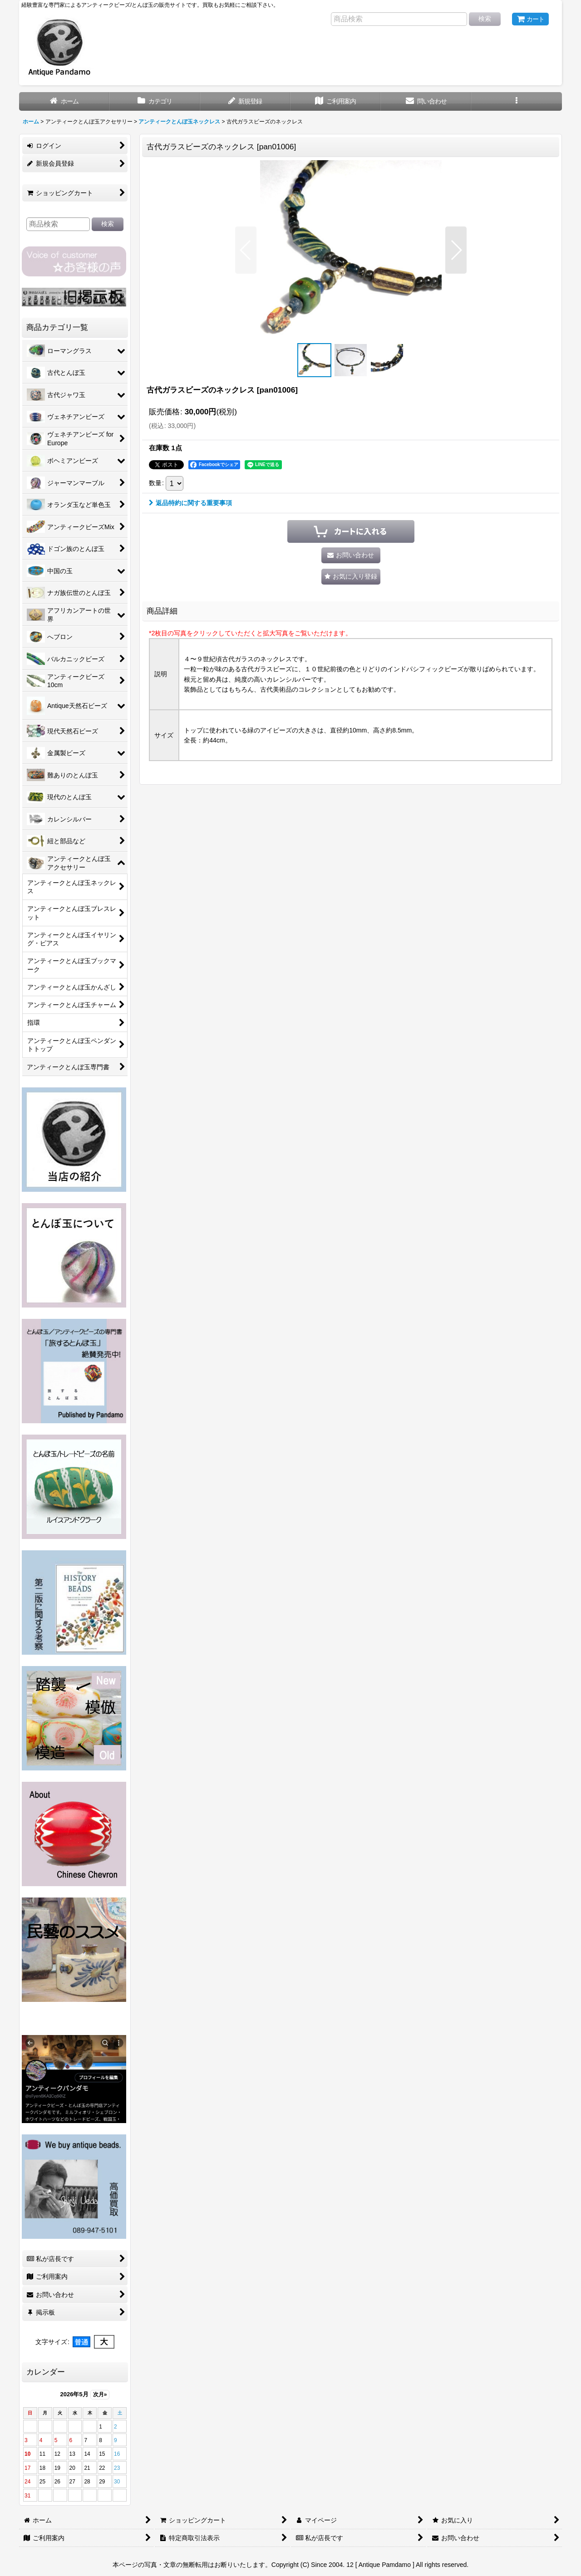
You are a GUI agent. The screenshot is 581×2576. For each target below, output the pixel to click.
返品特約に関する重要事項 (190, 502)
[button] (516, 101)
